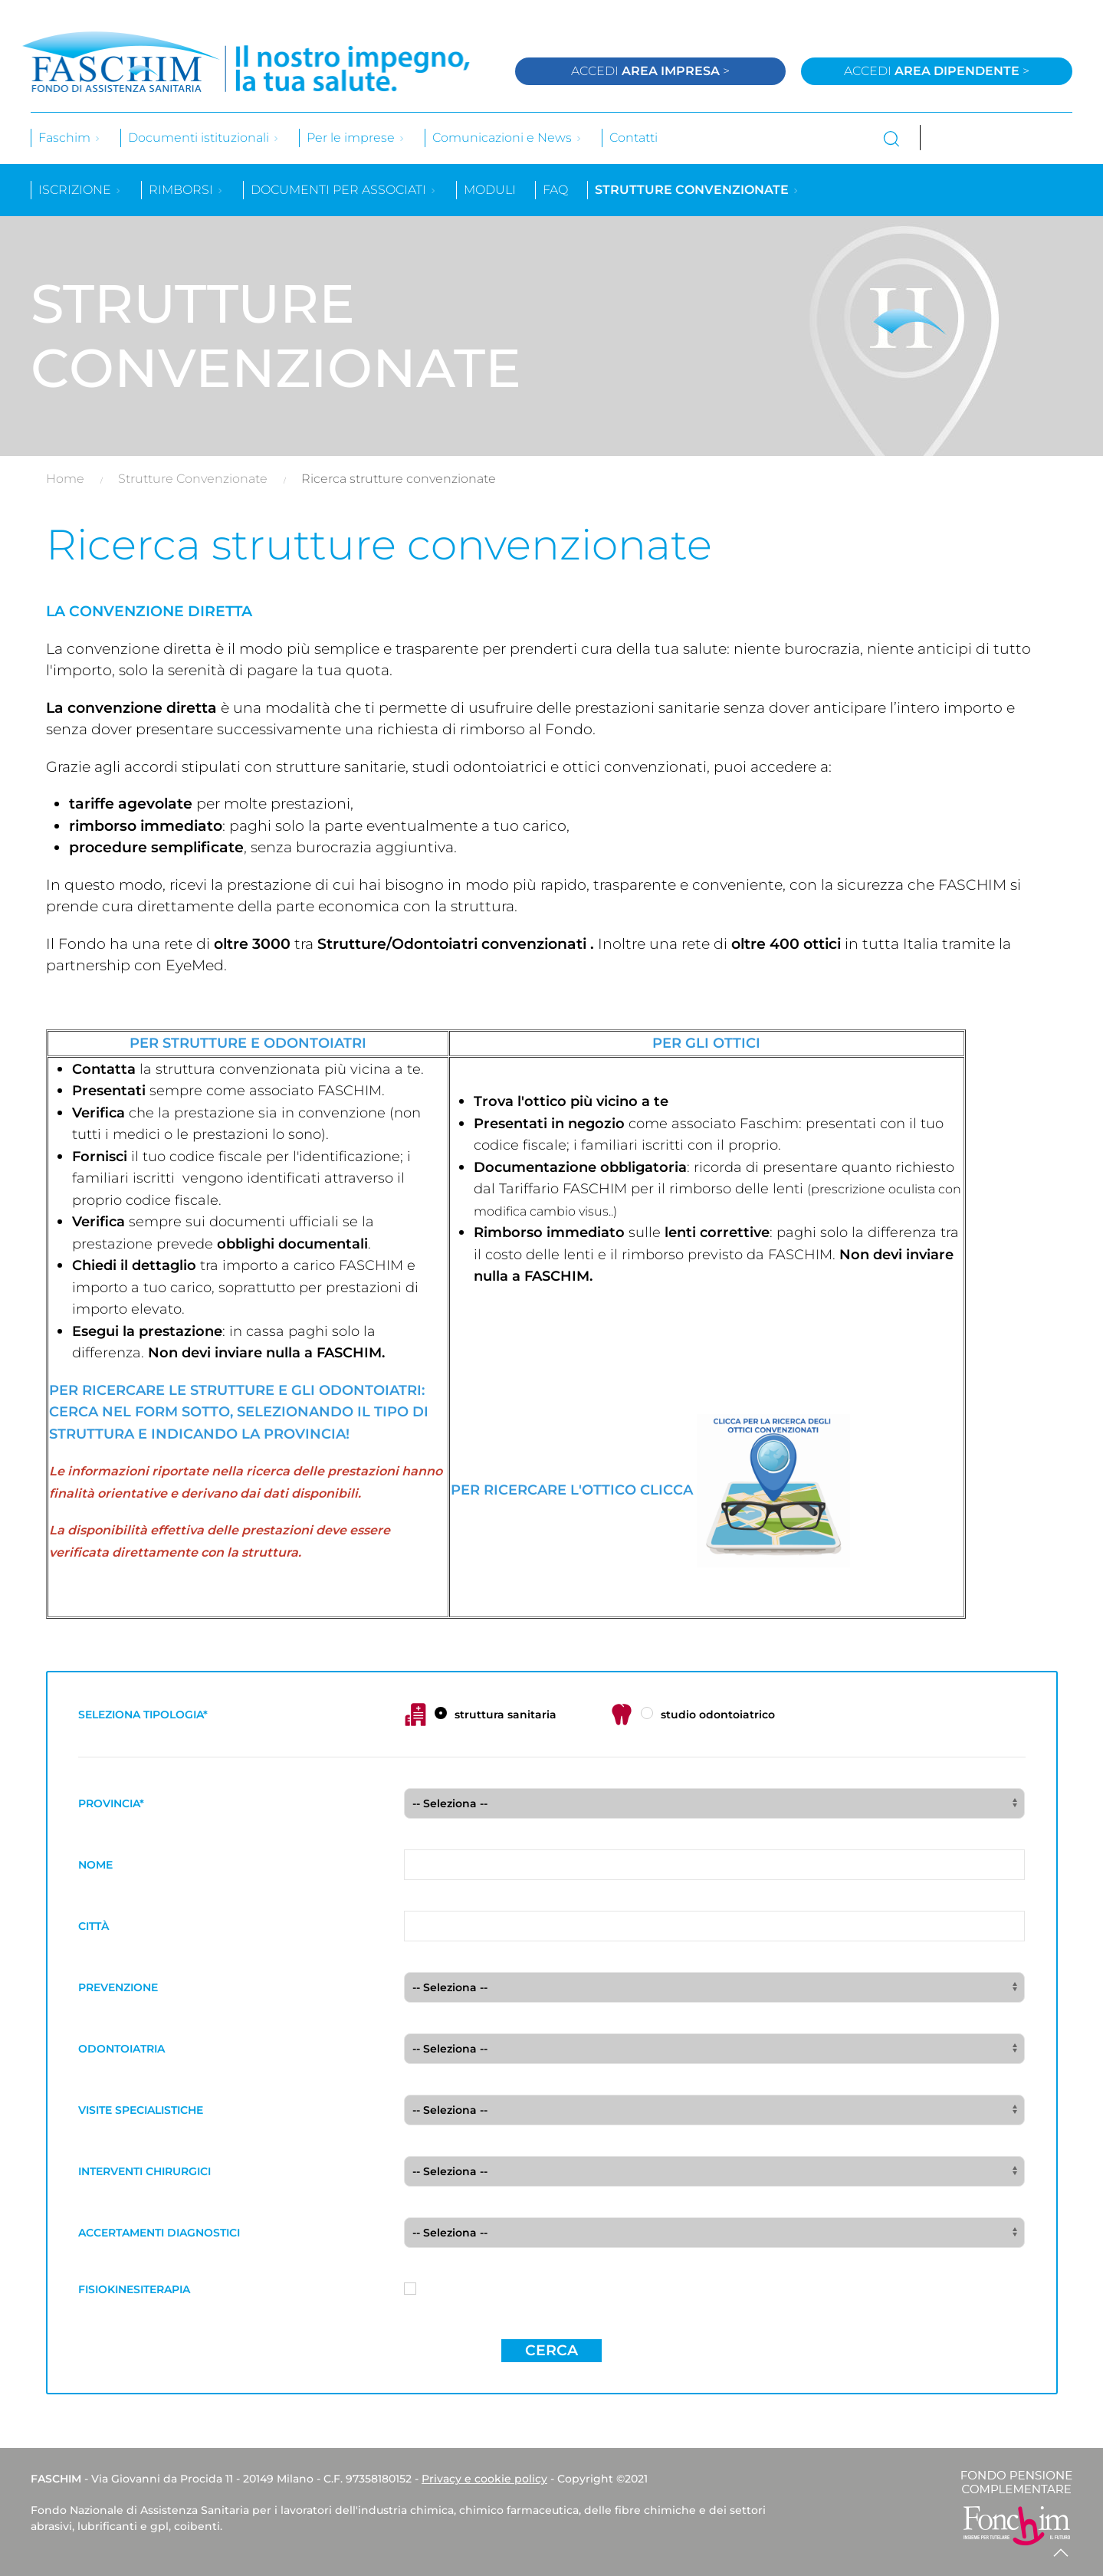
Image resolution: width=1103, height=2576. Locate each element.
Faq (555, 189)
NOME (95, 1865)
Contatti (633, 137)
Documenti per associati (344, 189)
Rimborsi (186, 189)
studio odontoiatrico (692, 1714)
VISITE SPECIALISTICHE (140, 2110)
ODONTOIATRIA (121, 2049)
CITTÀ (93, 1926)
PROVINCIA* (111, 1803)
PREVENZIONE (118, 1987)
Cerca (551, 2350)
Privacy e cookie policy (484, 2479)
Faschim (69, 137)
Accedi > (650, 71)
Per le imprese (356, 137)
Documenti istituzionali (204, 137)
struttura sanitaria (480, 1714)
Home (65, 478)
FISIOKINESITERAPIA (134, 2289)
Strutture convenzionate (697, 189)
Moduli (490, 189)
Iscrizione (80, 189)
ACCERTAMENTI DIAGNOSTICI (159, 2233)
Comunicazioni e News (507, 137)
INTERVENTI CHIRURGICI (144, 2171)
